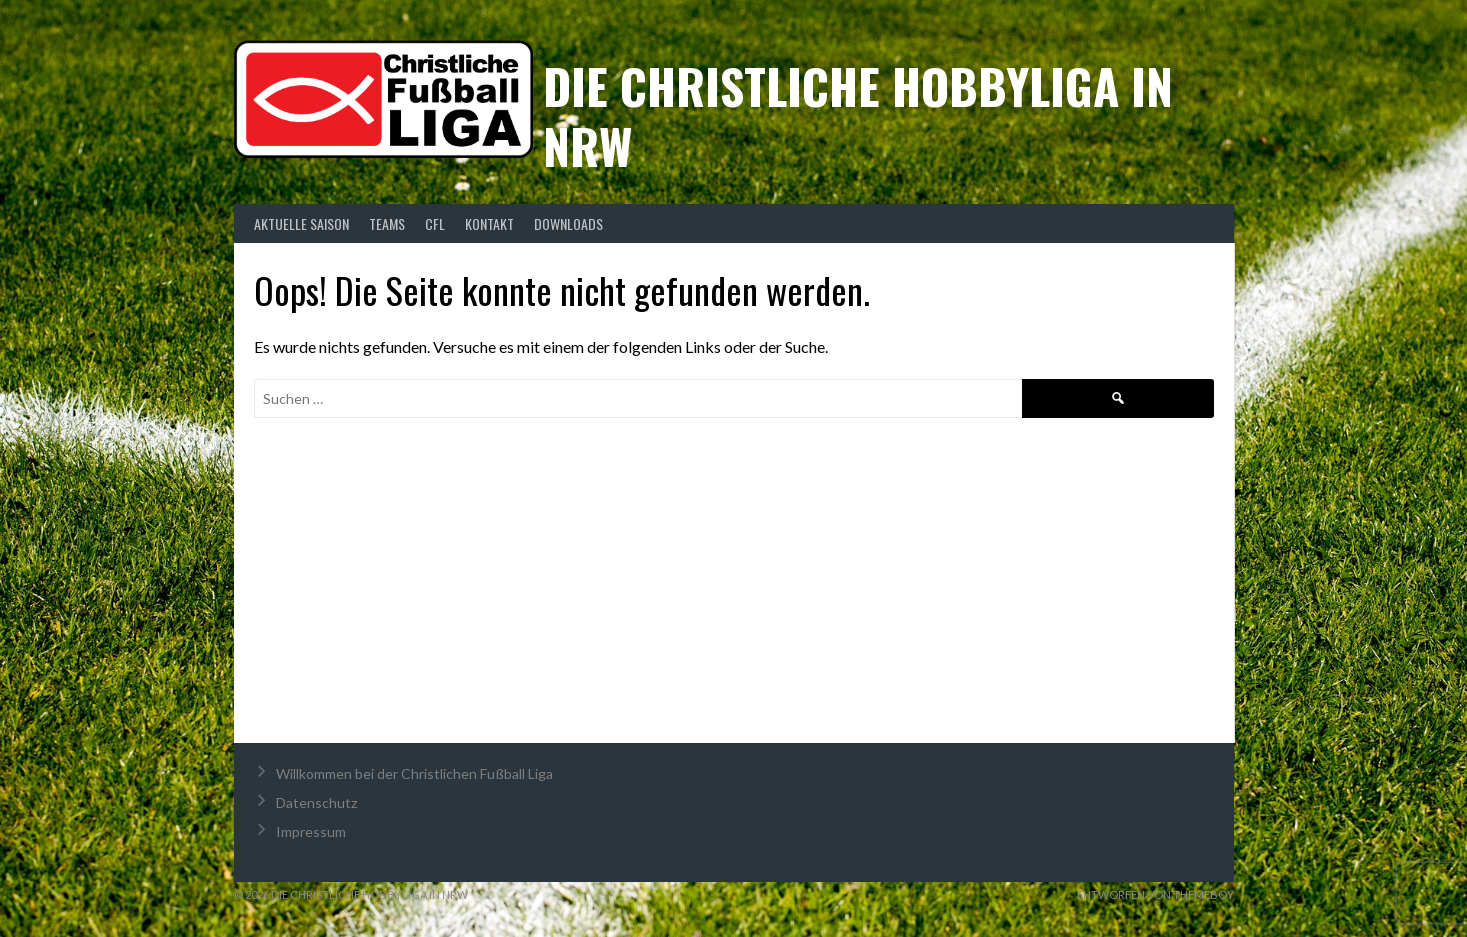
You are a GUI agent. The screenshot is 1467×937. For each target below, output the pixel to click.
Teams (387, 223)
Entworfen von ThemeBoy (1155, 894)
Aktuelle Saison (301, 223)
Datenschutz (316, 802)
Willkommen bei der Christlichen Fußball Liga (414, 773)
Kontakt (489, 223)
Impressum (311, 831)
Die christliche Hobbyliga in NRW (858, 115)
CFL (435, 223)
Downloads (568, 223)
